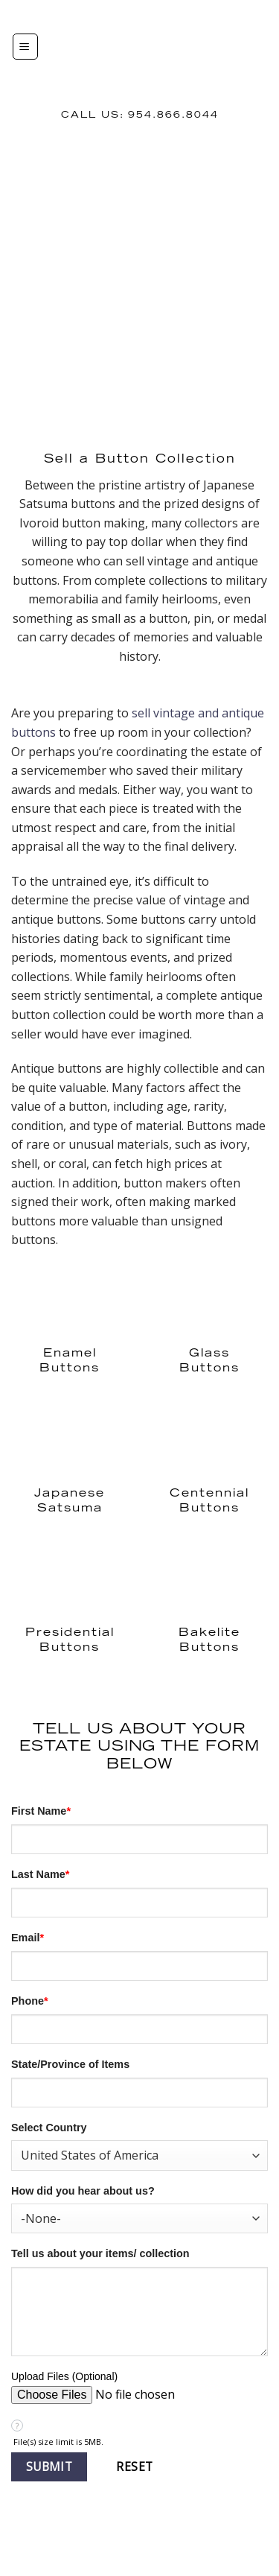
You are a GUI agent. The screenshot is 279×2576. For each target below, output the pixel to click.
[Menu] (25, 47)
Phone (29, 2001)
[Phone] (139, 2029)
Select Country (49, 2128)
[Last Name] (139, 1902)
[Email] (139, 1966)
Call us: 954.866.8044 (140, 115)
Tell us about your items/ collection (100, 2253)
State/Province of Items (70, 2064)
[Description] (139, 2311)
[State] (139, 2092)
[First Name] (139, 1839)
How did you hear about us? (83, 2191)
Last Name (40, 1874)
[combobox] (139, 2155)
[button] (49, 2466)
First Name (41, 1811)
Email (27, 1938)
